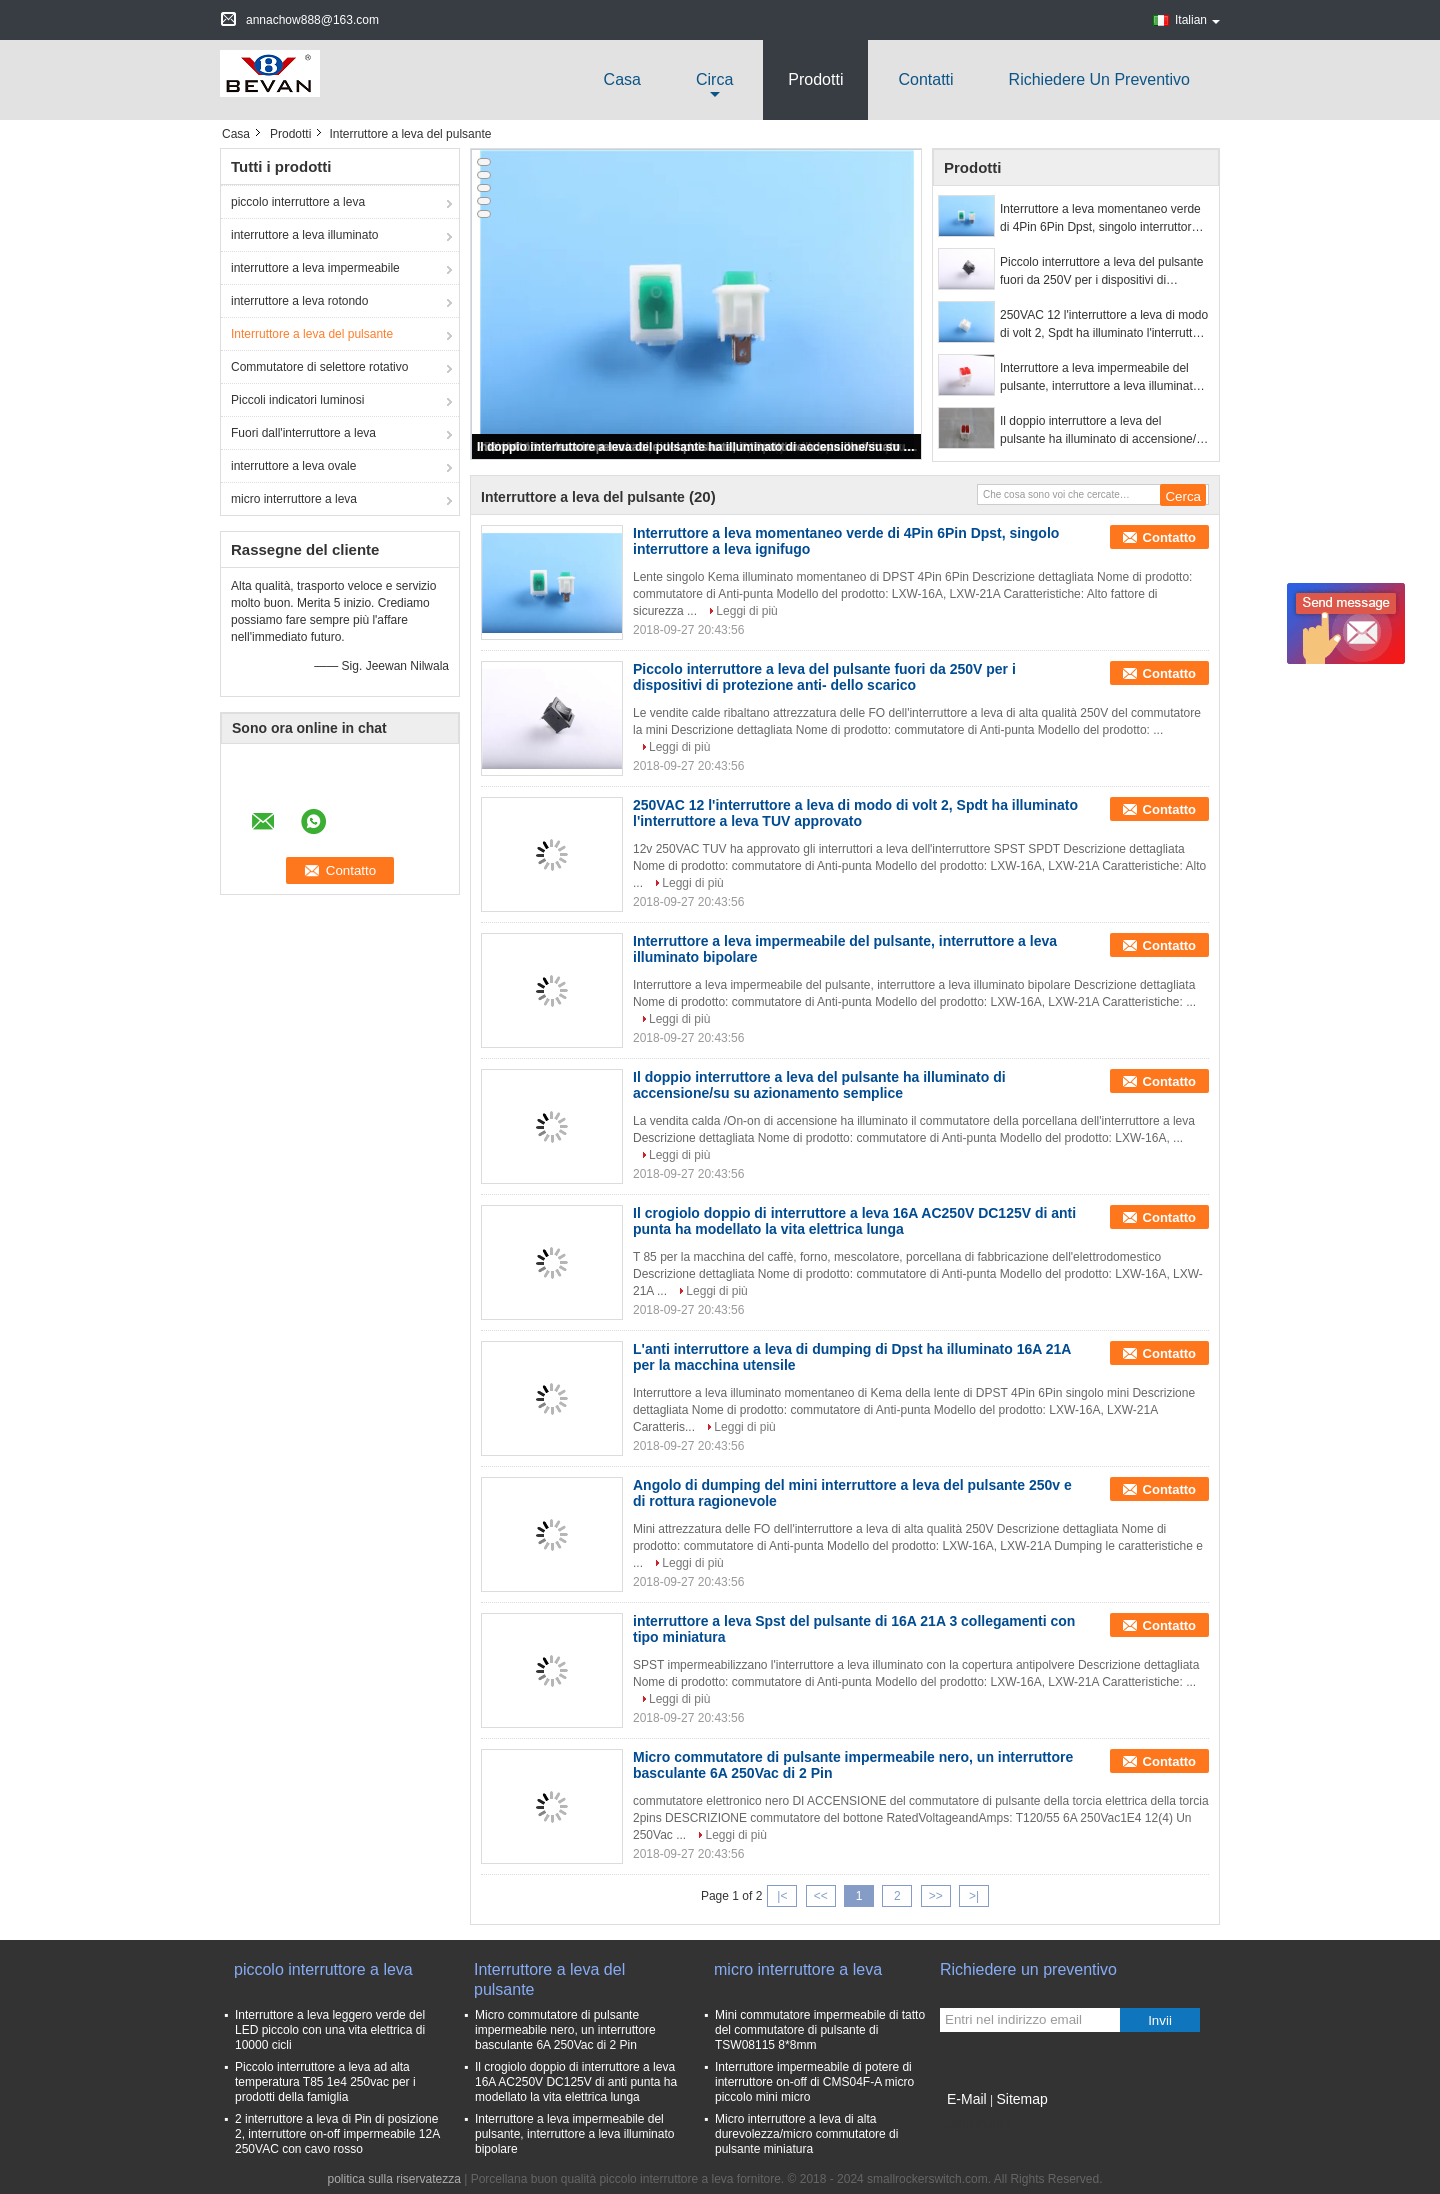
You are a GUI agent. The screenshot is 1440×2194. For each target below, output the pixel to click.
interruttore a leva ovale (293, 466)
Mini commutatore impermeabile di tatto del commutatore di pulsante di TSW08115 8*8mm (820, 2030)
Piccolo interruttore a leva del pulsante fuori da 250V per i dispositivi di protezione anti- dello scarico (1101, 272)
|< (782, 1896)
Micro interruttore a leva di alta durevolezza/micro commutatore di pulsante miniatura (806, 2134)
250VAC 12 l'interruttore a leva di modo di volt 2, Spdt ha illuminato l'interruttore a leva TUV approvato (1105, 325)
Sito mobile (975, 2124)
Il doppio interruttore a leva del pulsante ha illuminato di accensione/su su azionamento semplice (698, 447)
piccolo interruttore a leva (298, 202)
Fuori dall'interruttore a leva (303, 433)
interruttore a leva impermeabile (315, 268)
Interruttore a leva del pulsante (312, 334)
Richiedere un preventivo (1099, 79)
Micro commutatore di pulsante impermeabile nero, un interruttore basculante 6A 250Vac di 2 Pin (565, 2030)
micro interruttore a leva (294, 499)
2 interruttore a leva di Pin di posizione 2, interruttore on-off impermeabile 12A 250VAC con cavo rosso (337, 2134)
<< (821, 1896)
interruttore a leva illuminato (304, 235)
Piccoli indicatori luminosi (297, 400)
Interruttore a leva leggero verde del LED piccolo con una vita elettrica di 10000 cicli (330, 2030)
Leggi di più (746, 611)
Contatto (1169, 537)
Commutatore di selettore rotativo (319, 367)
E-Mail (967, 2099)
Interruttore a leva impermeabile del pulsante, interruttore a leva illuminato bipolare (1099, 378)
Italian (1197, 20)
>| (974, 1896)
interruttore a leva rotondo (299, 301)
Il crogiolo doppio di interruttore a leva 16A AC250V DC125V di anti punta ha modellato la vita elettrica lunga (854, 1221)
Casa (622, 79)
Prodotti (815, 79)
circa (714, 79)
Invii (1160, 2020)
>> (936, 1896)
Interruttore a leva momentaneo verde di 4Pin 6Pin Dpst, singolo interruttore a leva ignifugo (1104, 219)
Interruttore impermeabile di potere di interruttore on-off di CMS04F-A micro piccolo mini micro (814, 2082)
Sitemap (1021, 2099)
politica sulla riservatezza (394, 2179)
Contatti (925, 79)
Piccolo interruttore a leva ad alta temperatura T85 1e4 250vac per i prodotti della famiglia (325, 2082)
